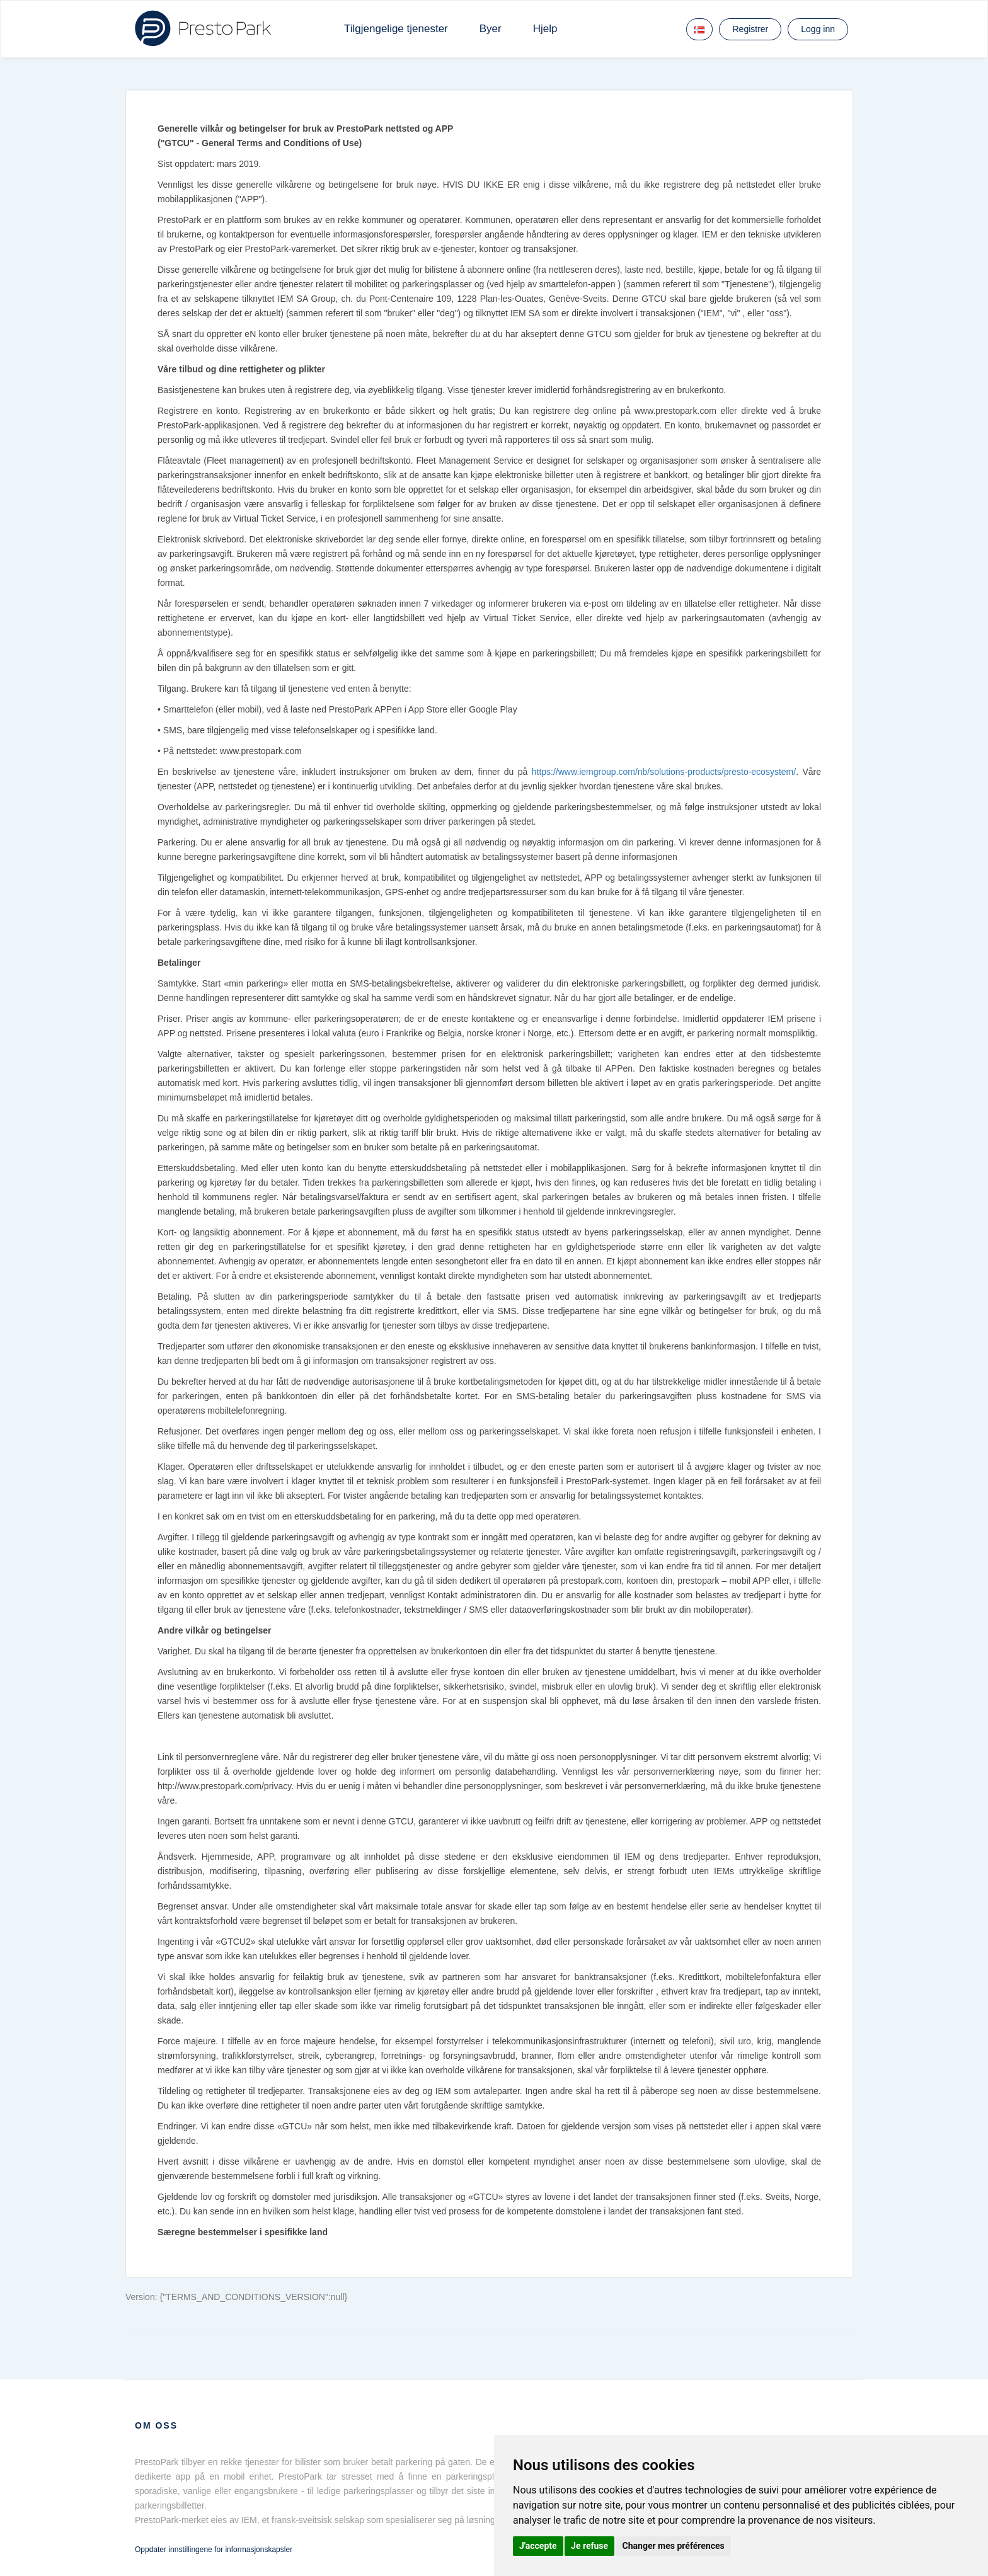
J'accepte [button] (538, 2546)
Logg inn (818, 29)
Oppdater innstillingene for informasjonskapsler (213, 2549)
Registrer (750, 29)
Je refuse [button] (589, 2546)
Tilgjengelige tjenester (396, 29)
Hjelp (545, 29)
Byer (491, 29)
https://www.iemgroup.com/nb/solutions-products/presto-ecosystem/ (664, 772)
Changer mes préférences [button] (674, 2546)
